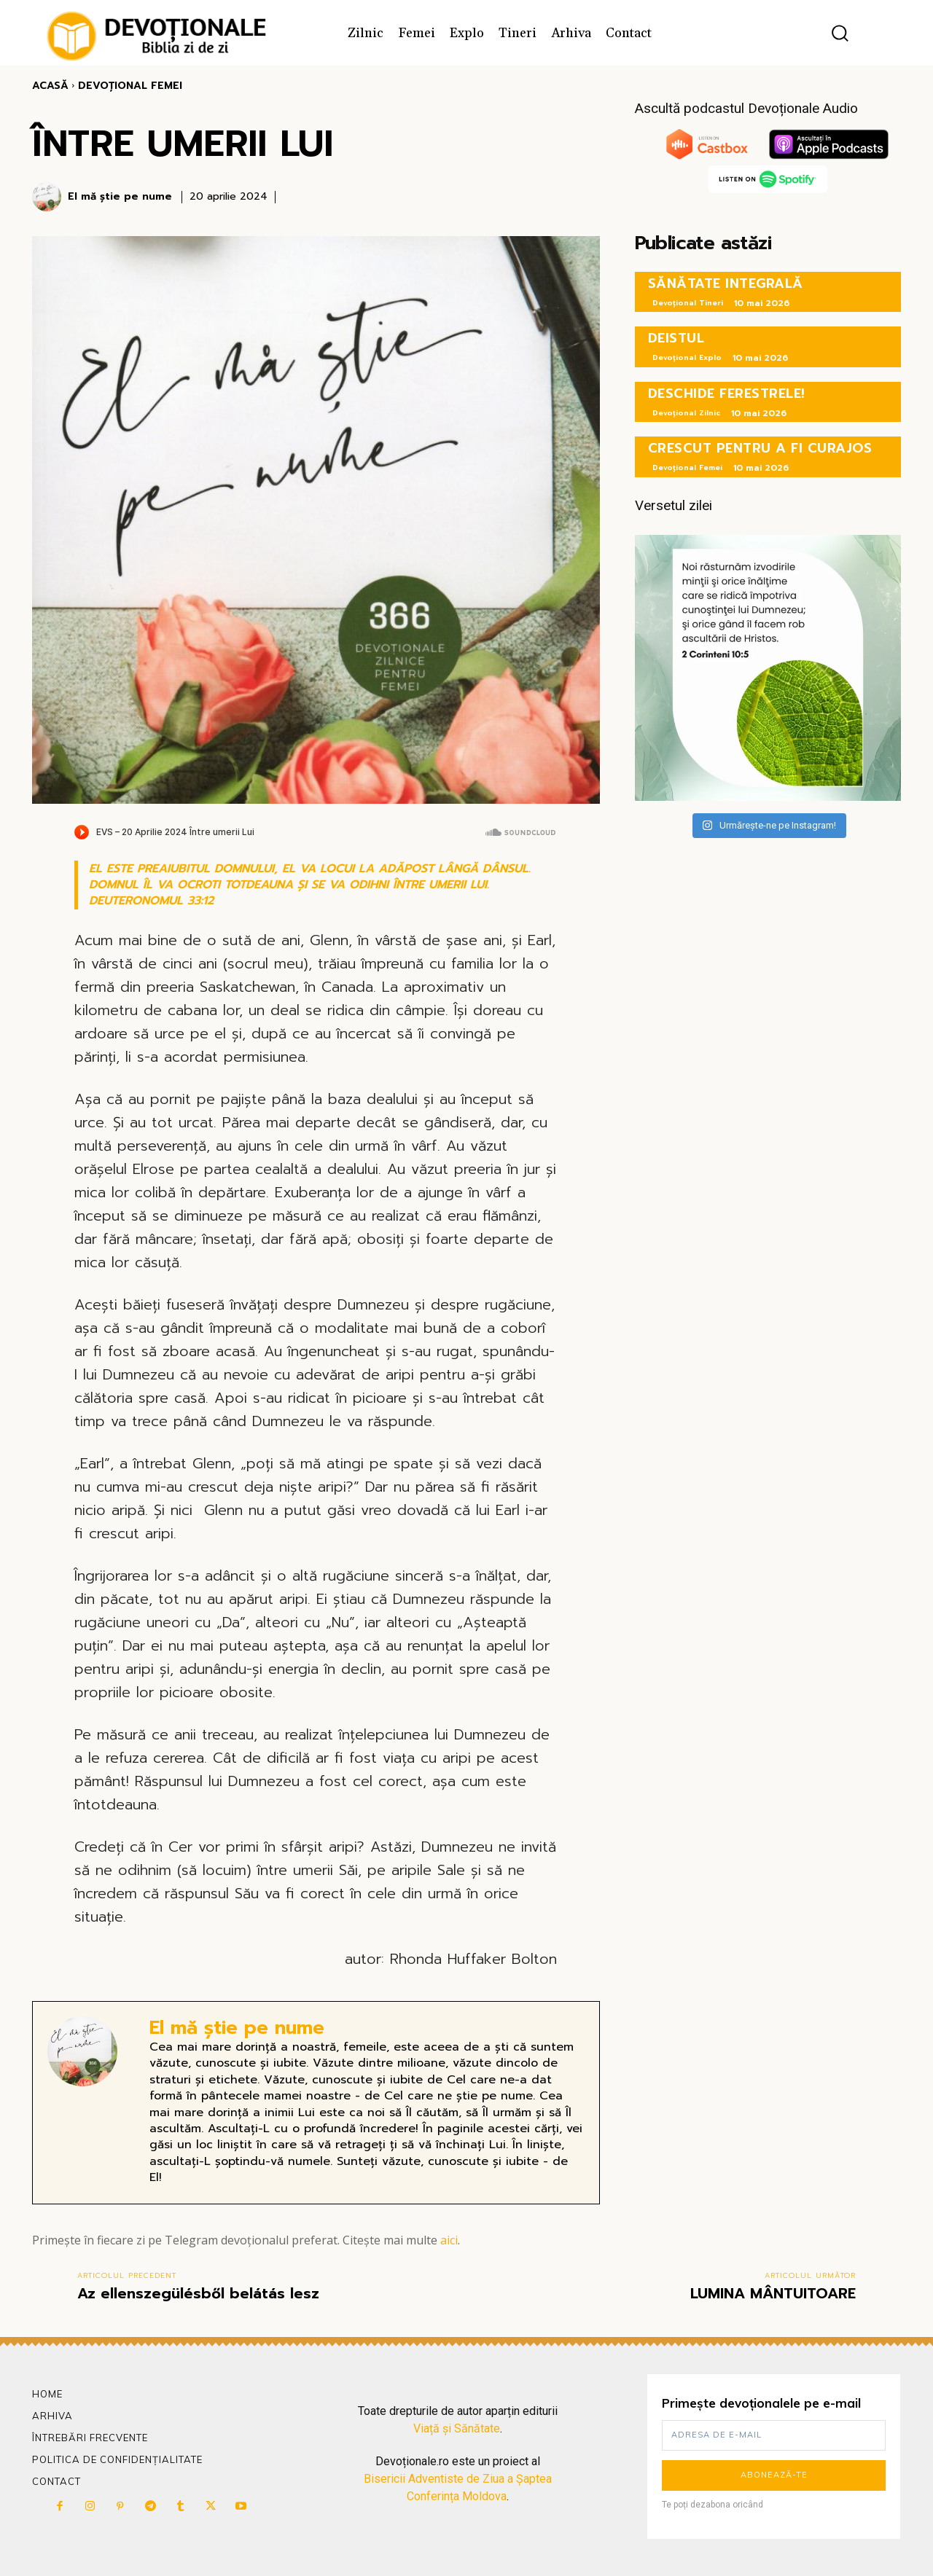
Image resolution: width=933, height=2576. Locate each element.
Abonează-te (774, 2475)
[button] (840, 33)
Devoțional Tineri (687, 302)
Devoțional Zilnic (686, 412)
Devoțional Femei (130, 85)
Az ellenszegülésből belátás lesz (198, 2293)
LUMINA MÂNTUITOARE (773, 2293)
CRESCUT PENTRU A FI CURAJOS (760, 448)
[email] (774, 2435)
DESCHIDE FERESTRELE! (726, 393)
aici (449, 2240)
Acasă (50, 85)
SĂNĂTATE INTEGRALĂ (725, 283)
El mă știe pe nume (120, 197)
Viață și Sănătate (456, 2428)
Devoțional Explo (687, 357)
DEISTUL (676, 338)
